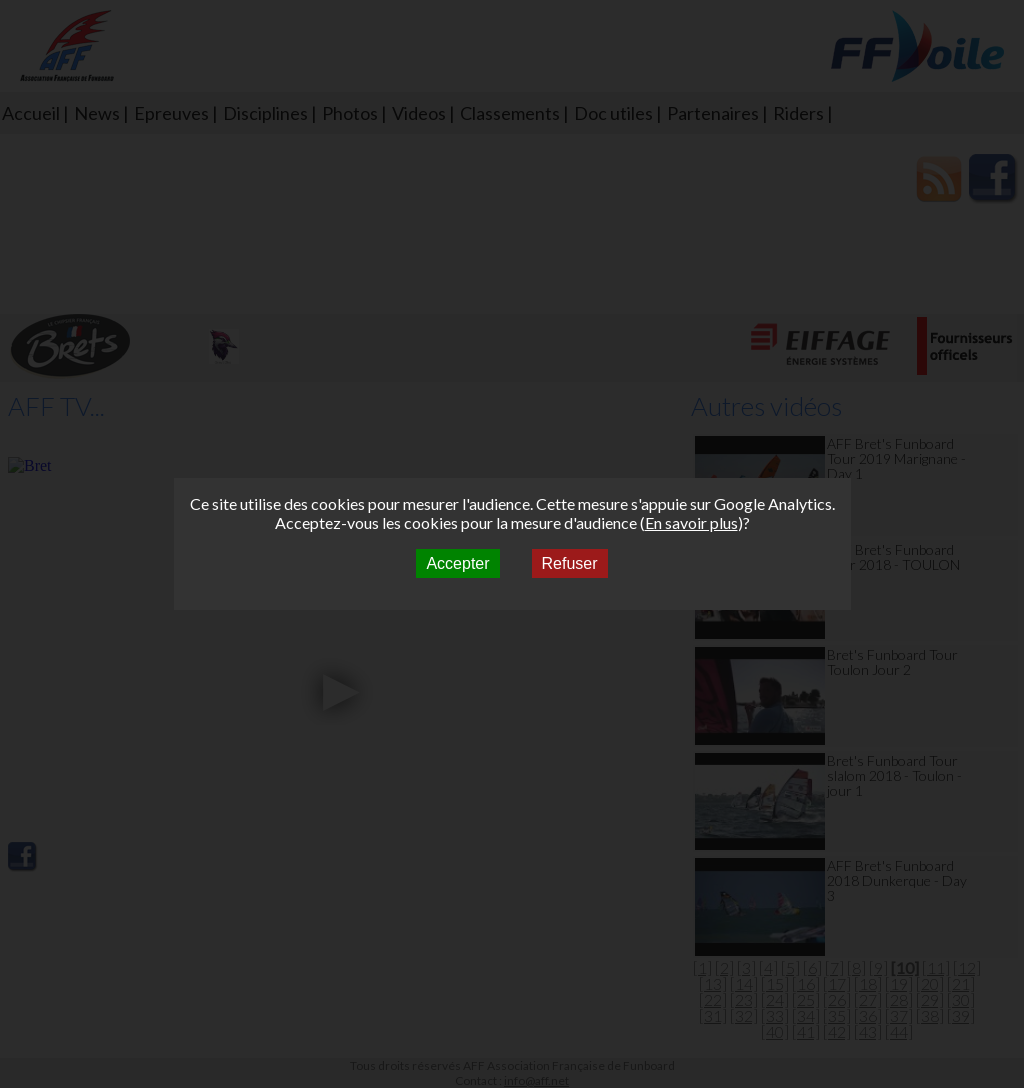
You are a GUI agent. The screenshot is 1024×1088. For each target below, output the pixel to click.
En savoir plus (691, 522)
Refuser (570, 563)
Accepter (457, 563)
